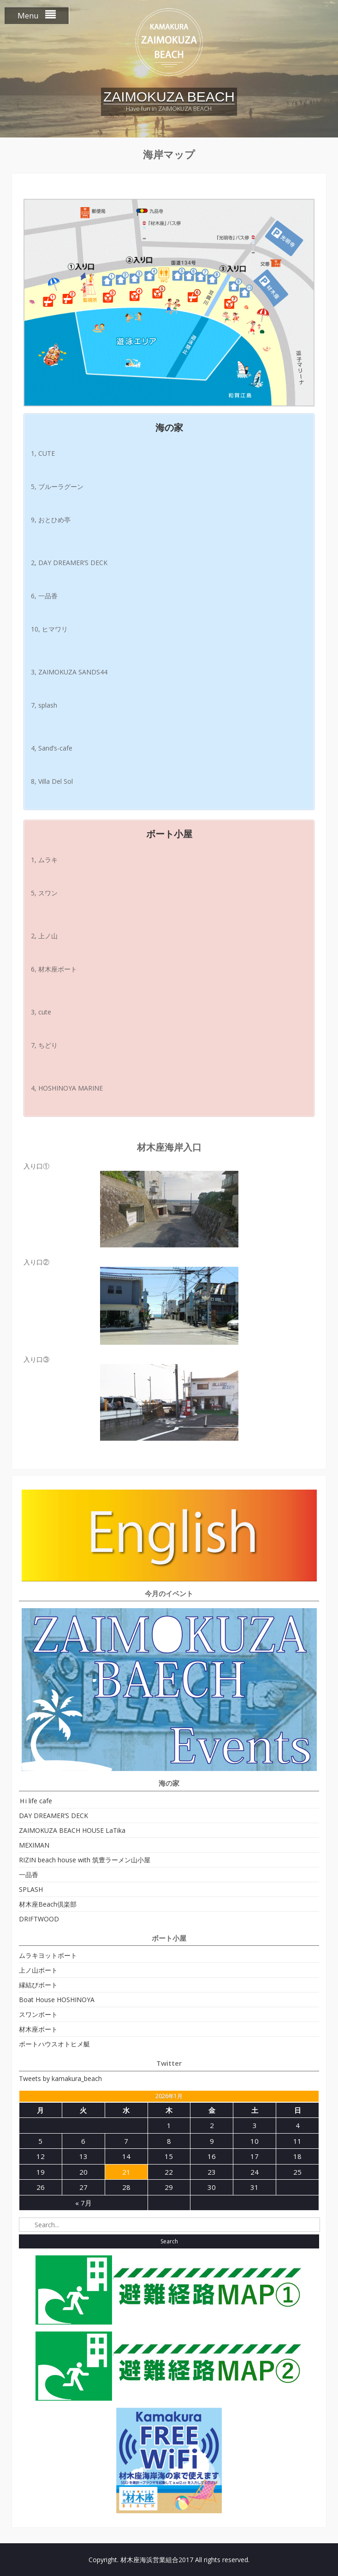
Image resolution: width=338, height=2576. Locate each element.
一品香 (28, 1874)
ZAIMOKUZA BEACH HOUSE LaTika (72, 1830)
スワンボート (38, 2014)
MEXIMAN (34, 1845)
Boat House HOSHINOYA (57, 1999)
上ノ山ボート (38, 1970)
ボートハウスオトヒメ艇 (54, 2043)
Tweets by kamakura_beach (60, 2078)
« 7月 (83, 2202)
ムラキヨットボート (48, 1955)
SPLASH (31, 1889)
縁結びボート (38, 1984)
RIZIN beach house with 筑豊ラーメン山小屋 (84, 1859)
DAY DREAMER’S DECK (53, 1815)
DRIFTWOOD (39, 1918)
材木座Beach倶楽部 (48, 1904)
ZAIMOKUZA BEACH (169, 96)
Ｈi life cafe (35, 1800)
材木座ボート (38, 2029)
